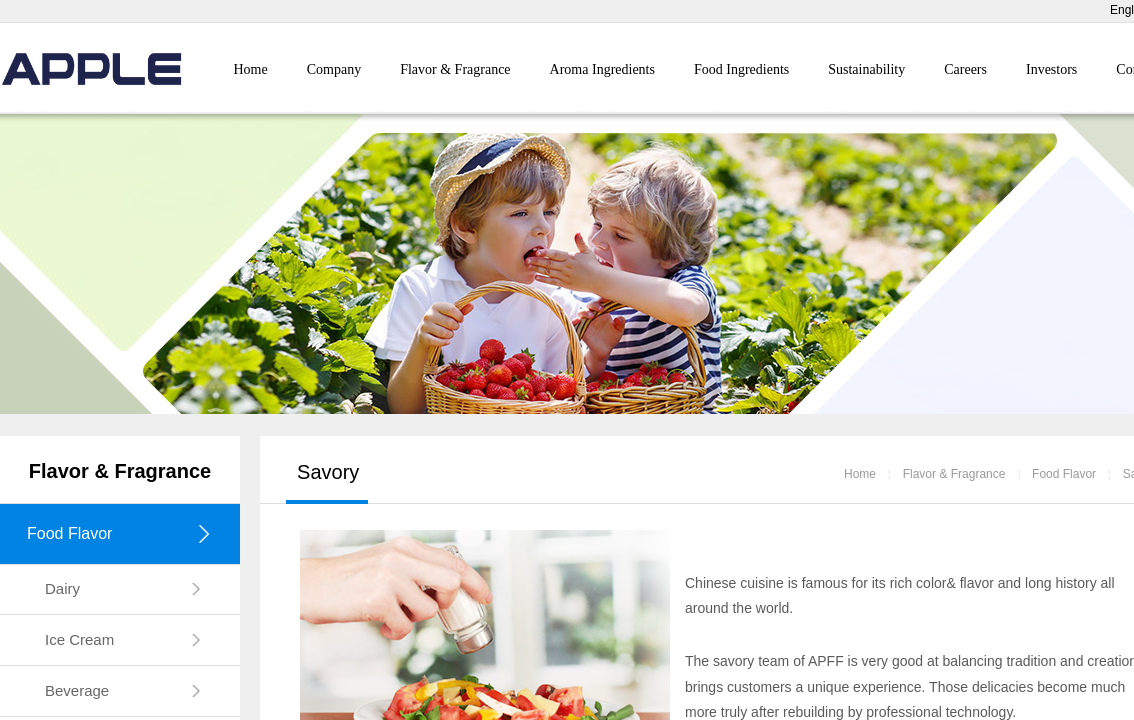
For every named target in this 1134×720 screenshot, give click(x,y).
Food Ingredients (741, 69)
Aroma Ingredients (602, 69)
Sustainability (866, 69)
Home (251, 69)
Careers (965, 69)
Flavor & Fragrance (455, 69)
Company (334, 69)
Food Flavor (1064, 474)
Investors (1051, 69)
